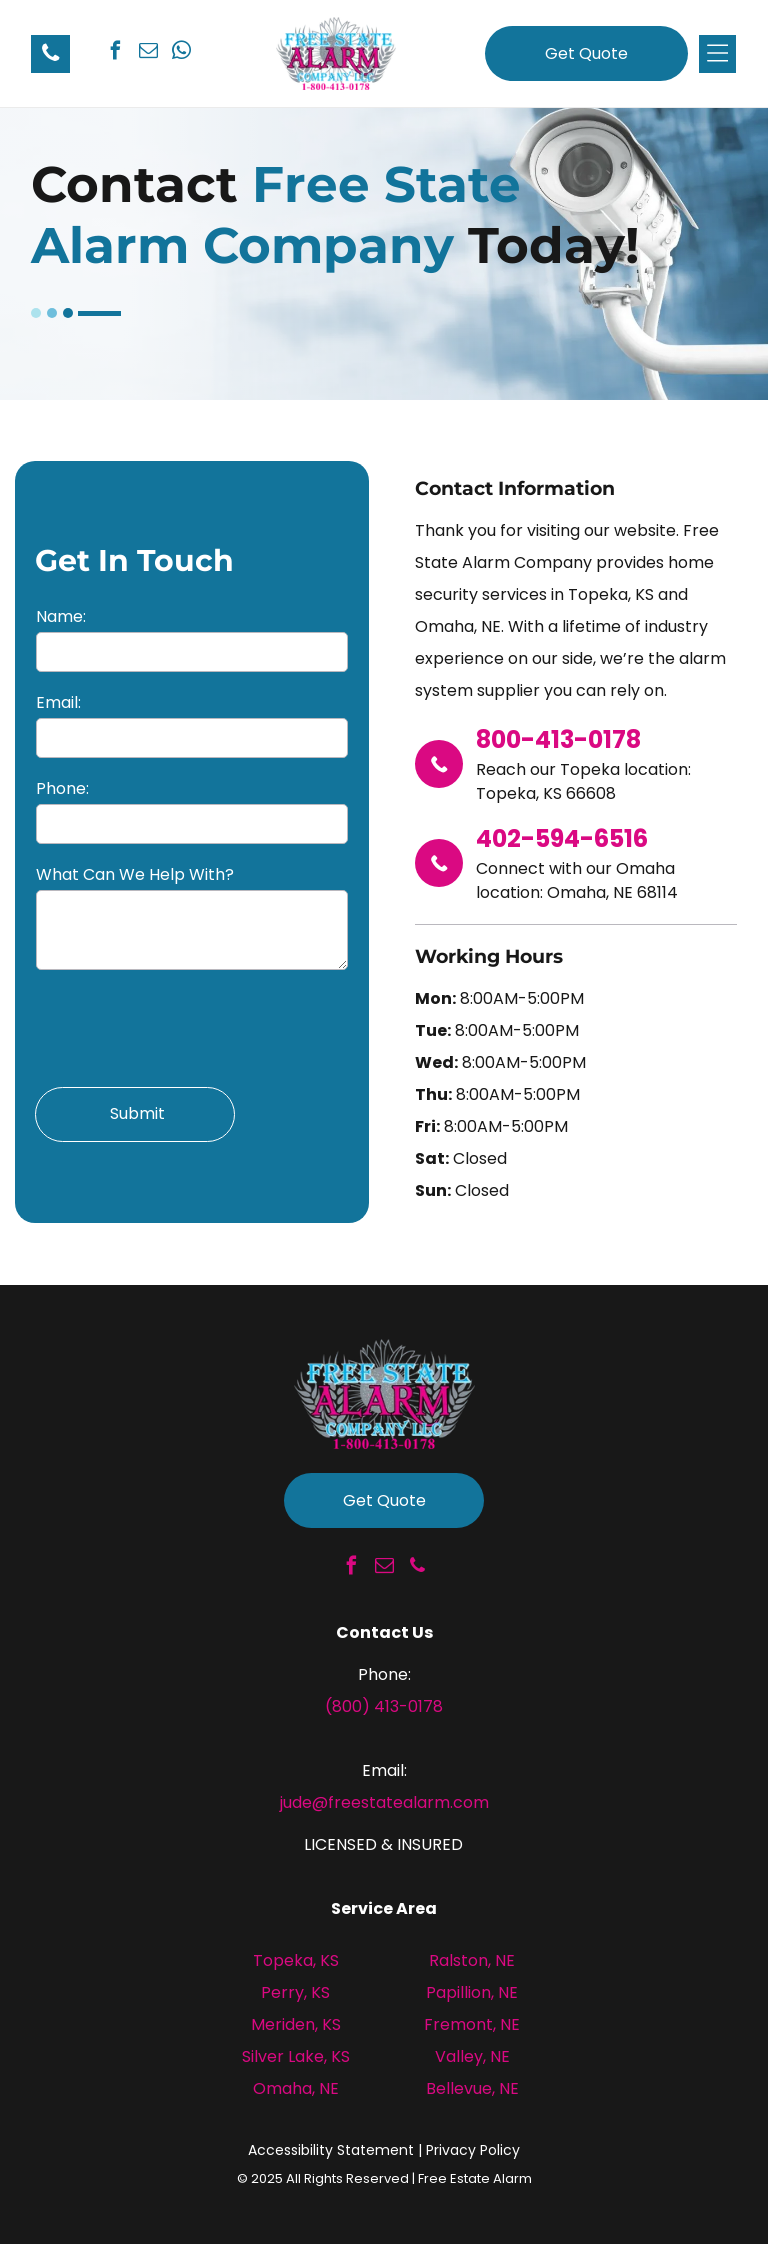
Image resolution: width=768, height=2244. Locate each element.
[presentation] (188, 1027)
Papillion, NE (472, 1992)
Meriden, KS (296, 2024)
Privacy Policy (473, 2150)
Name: (61, 616)
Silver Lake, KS (296, 2056)
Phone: (62, 788)
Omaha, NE (296, 2088)
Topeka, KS (296, 1960)
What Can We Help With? (135, 874)
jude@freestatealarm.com (384, 1802)
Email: (58, 702)
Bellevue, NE (472, 2088)
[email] (148, 53)
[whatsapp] (181, 53)
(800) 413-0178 (384, 1706)
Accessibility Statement (331, 2150)
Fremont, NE (472, 2024)
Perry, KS (295, 1992)
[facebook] (115, 53)
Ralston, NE (472, 1960)
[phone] (417, 1568)
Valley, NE (472, 2056)
